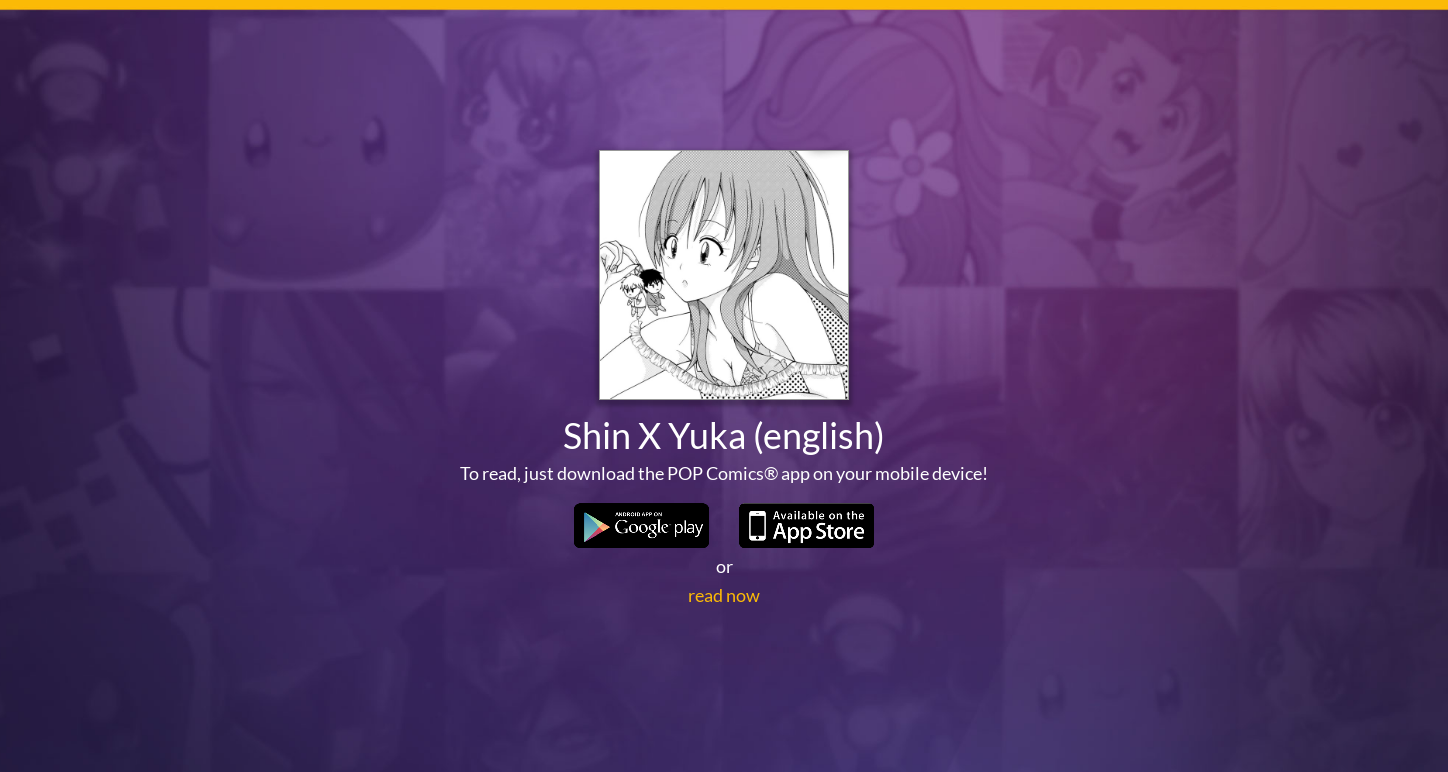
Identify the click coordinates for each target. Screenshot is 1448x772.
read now (724, 595)
